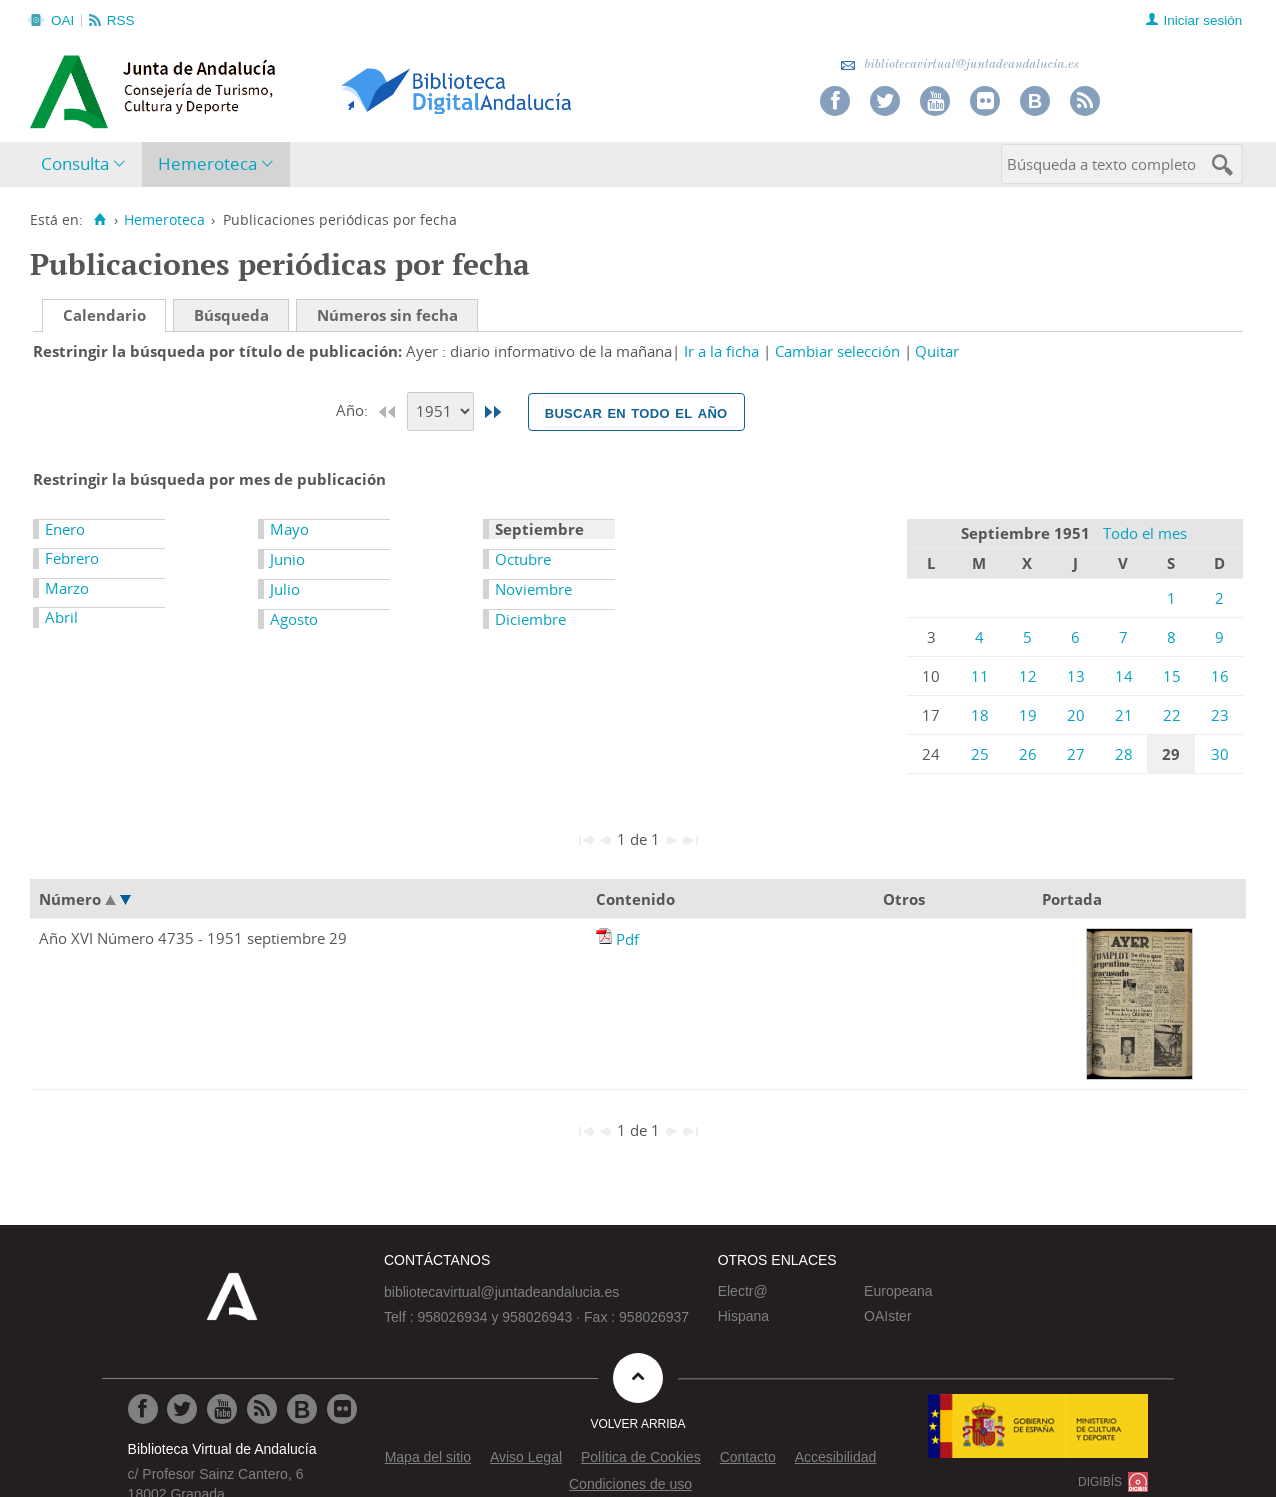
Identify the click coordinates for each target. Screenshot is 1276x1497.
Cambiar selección (837, 351)
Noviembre (533, 589)
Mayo (289, 529)
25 (980, 754)
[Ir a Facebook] (143, 1409)
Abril (61, 617)
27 (1076, 754)
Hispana (743, 1316)
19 (1028, 715)
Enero (65, 529)
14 (1124, 676)
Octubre (523, 559)
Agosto (294, 619)
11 (980, 676)
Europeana (898, 1291)
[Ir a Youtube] (222, 1409)
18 (980, 715)
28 (1124, 754)
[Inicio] (99, 220)
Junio (287, 559)
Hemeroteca (207, 163)
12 (1028, 676)
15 (1172, 676)
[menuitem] (87, 164)
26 (1028, 754)
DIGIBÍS (1100, 1482)
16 (1220, 676)
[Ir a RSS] (262, 1409)
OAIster (887, 1316)
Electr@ (743, 1291)
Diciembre (530, 619)
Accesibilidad (836, 1457)
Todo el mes (1145, 533)
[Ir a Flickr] (342, 1409)
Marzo (67, 588)
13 (1076, 676)
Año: (354, 410)
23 (1220, 715)
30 (1220, 754)
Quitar (937, 351)
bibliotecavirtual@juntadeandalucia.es (959, 64)
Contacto (748, 1457)
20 (1076, 715)
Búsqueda (231, 315)
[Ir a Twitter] (182, 1409)
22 (1172, 715)
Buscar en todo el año (636, 412)
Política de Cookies (641, 1457)
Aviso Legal (526, 1457)
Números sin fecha (387, 315)
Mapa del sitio (428, 1457)
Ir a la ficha (721, 351)
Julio (285, 589)
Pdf (627, 939)
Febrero (72, 558)
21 (1124, 715)
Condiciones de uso (630, 1484)
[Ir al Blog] (302, 1409)
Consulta (75, 163)
